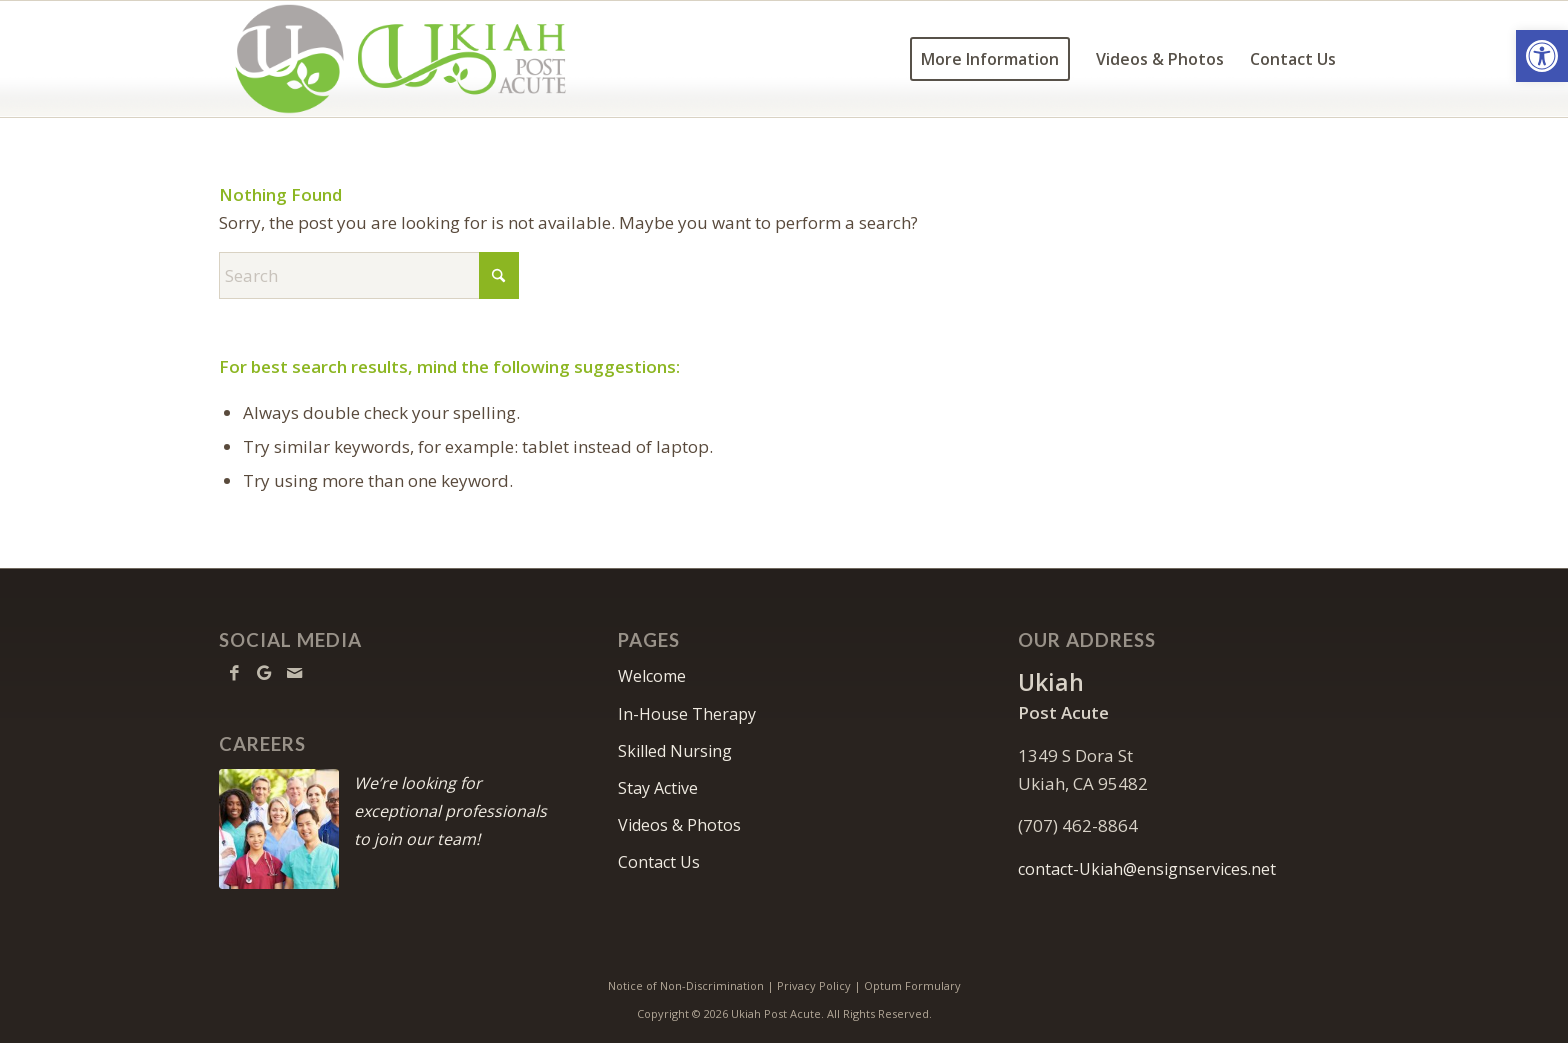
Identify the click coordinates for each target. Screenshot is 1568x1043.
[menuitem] (990, 59)
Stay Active (658, 788)
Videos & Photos (679, 825)
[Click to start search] (499, 275)
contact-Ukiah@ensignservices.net (1147, 869)
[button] (1542, 56)
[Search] (369, 275)
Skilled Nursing (675, 751)
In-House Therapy (687, 714)
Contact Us (659, 862)
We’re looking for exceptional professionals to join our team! (450, 811)
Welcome (652, 676)
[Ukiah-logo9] (401, 59)
